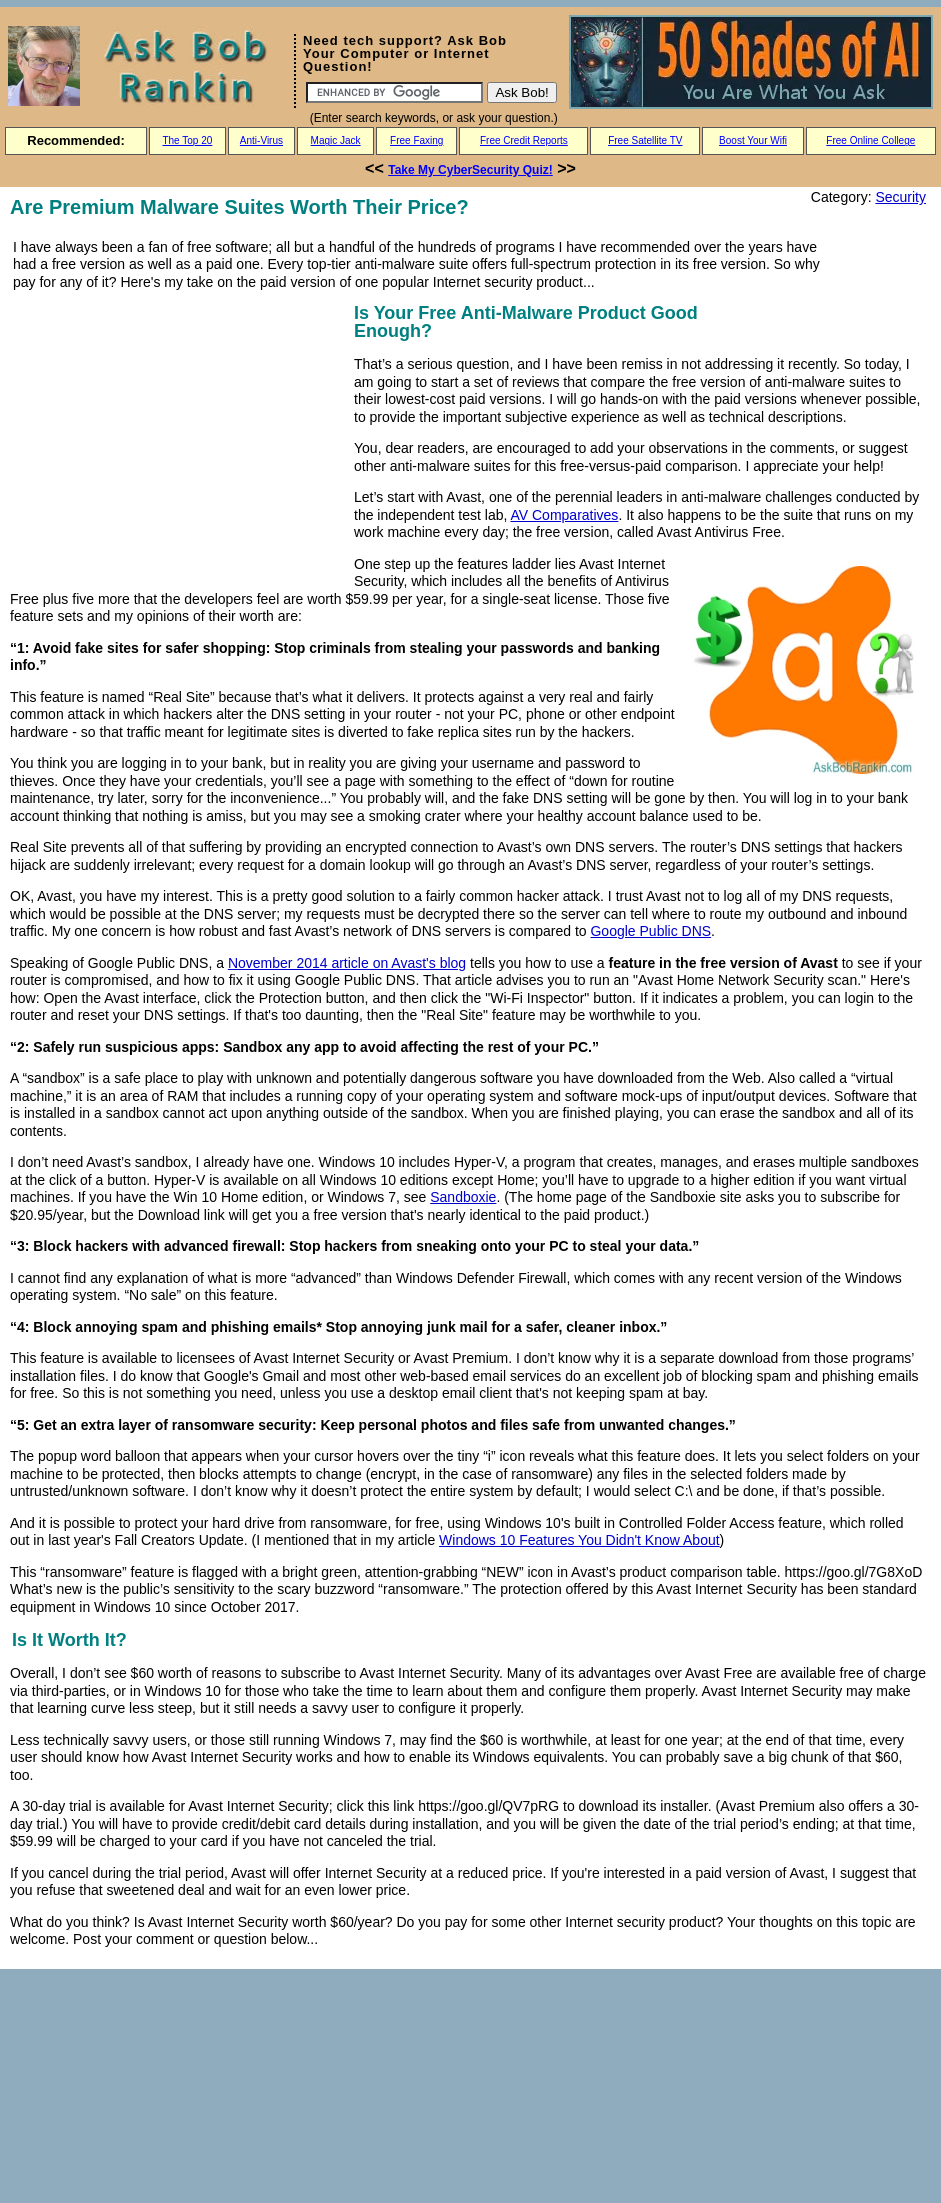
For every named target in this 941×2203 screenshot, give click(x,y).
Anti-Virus (261, 140)
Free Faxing (416, 140)
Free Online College (870, 140)
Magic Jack (336, 140)
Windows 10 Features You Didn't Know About (579, 1540)
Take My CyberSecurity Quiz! (470, 170)
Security (900, 197)
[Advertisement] (178, 439)
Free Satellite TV (645, 140)
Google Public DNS (650, 931)
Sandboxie (463, 1197)
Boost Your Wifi (753, 140)
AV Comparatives (564, 515)
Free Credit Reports (524, 140)
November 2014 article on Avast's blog (347, 963)
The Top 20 (187, 140)
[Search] (394, 92)
